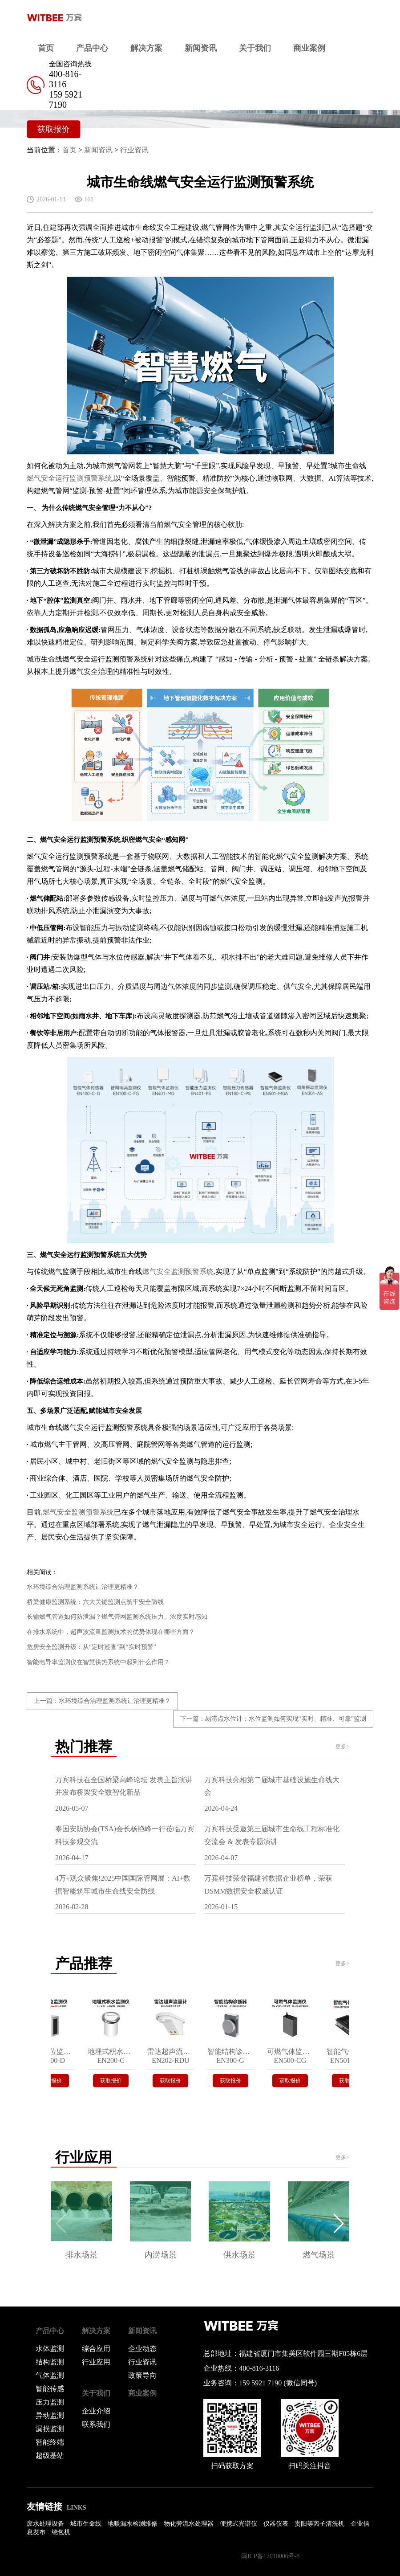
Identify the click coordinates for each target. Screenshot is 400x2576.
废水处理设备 (45, 2523)
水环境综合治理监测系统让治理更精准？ (83, 1587)
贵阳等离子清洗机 (319, 2523)
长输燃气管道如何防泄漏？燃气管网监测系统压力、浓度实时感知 (117, 1616)
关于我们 (255, 48)
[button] (339, 2223)
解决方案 (146, 48)
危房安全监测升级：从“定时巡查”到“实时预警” (91, 1647)
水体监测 (50, 2348)
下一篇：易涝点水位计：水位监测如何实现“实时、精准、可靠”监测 (273, 1718)
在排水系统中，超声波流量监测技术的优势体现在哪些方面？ (111, 1632)
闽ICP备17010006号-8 (270, 2556)
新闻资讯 (201, 48)
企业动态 (142, 2348)
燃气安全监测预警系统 (178, 1271)
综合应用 (96, 2348)
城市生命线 (85, 2523)
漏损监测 (50, 2429)
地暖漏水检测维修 (133, 2523)
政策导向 (142, 2375)
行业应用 (96, 2362)
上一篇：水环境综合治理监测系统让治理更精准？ (102, 1701)
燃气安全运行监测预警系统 (69, 478)
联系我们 (96, 2424)
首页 (46, 48)
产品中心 (92, 48)
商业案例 (309, 48)
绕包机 (61, 2532)
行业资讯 (134, 150)
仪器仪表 (275, 2523)
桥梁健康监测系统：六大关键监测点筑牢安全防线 (95, 1602)
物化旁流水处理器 (189, 2523)
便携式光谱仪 (238, 2523)
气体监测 (50, 2375)
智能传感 (50, 2388)
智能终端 (50, 2442)
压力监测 (50, 2402)
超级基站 (50, 2455)
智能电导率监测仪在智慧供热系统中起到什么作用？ (98, 1662)
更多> (342, 1746)
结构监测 (50, 2362)
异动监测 (50, 2415)
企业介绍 (96, 2411)
